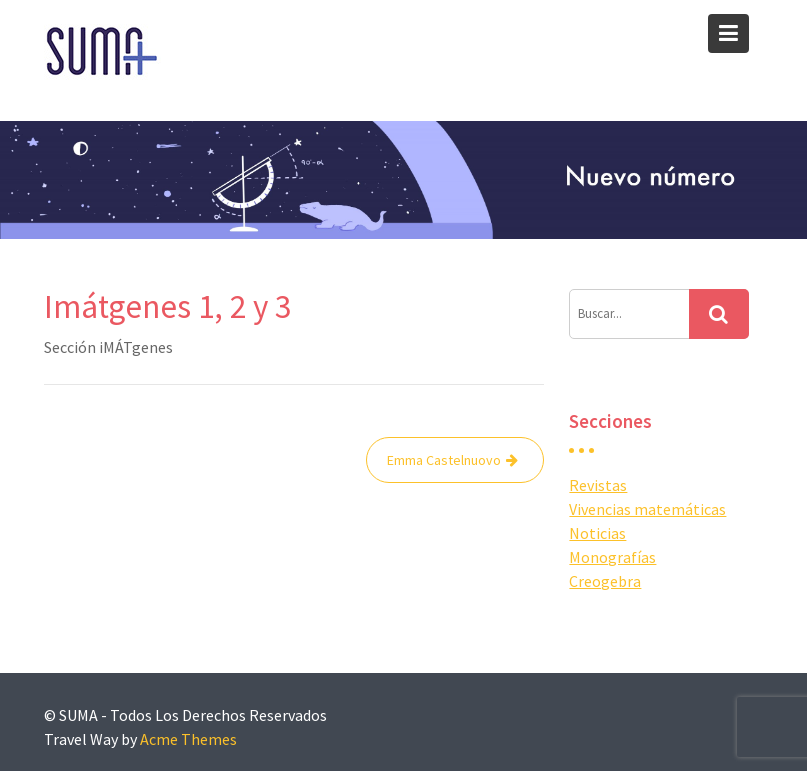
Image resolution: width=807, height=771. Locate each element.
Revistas (598, 485)
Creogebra (605, 581)
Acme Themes (188, 739)
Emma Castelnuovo (444, 460)
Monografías (612, 557)
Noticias (597, 533)
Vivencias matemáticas (647, 509)
